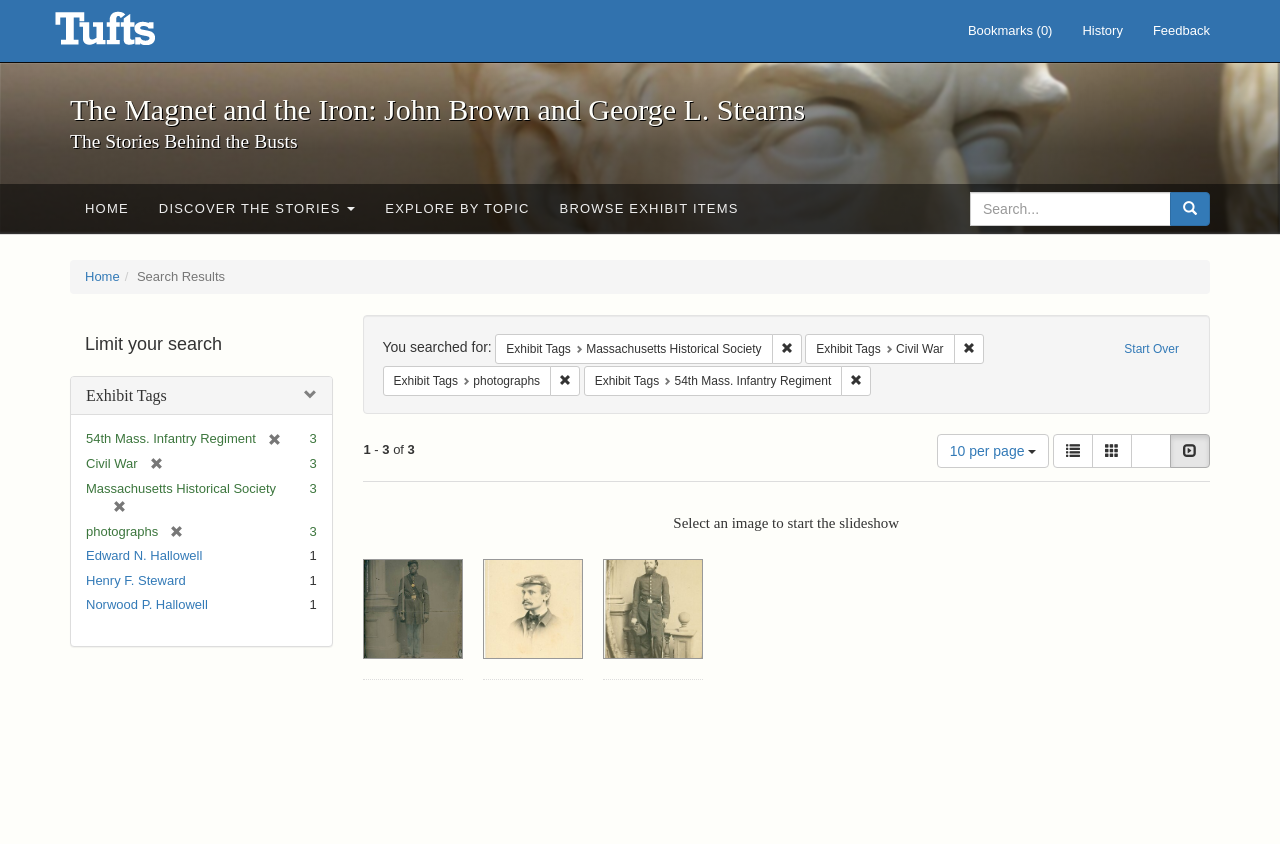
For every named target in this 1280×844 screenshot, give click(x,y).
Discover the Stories (257, 208)
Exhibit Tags (126, 395)
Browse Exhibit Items (649, 208)
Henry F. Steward (136, 580)
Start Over (1151, 349)
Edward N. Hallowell (144, 555)
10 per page (993, 451)
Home (107, 208)
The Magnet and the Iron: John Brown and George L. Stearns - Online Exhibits (130, 35)
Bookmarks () (1010, 30)
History (1102, 30)
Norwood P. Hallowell (147, 604)
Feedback (1181, 30)
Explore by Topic (457, 208)
